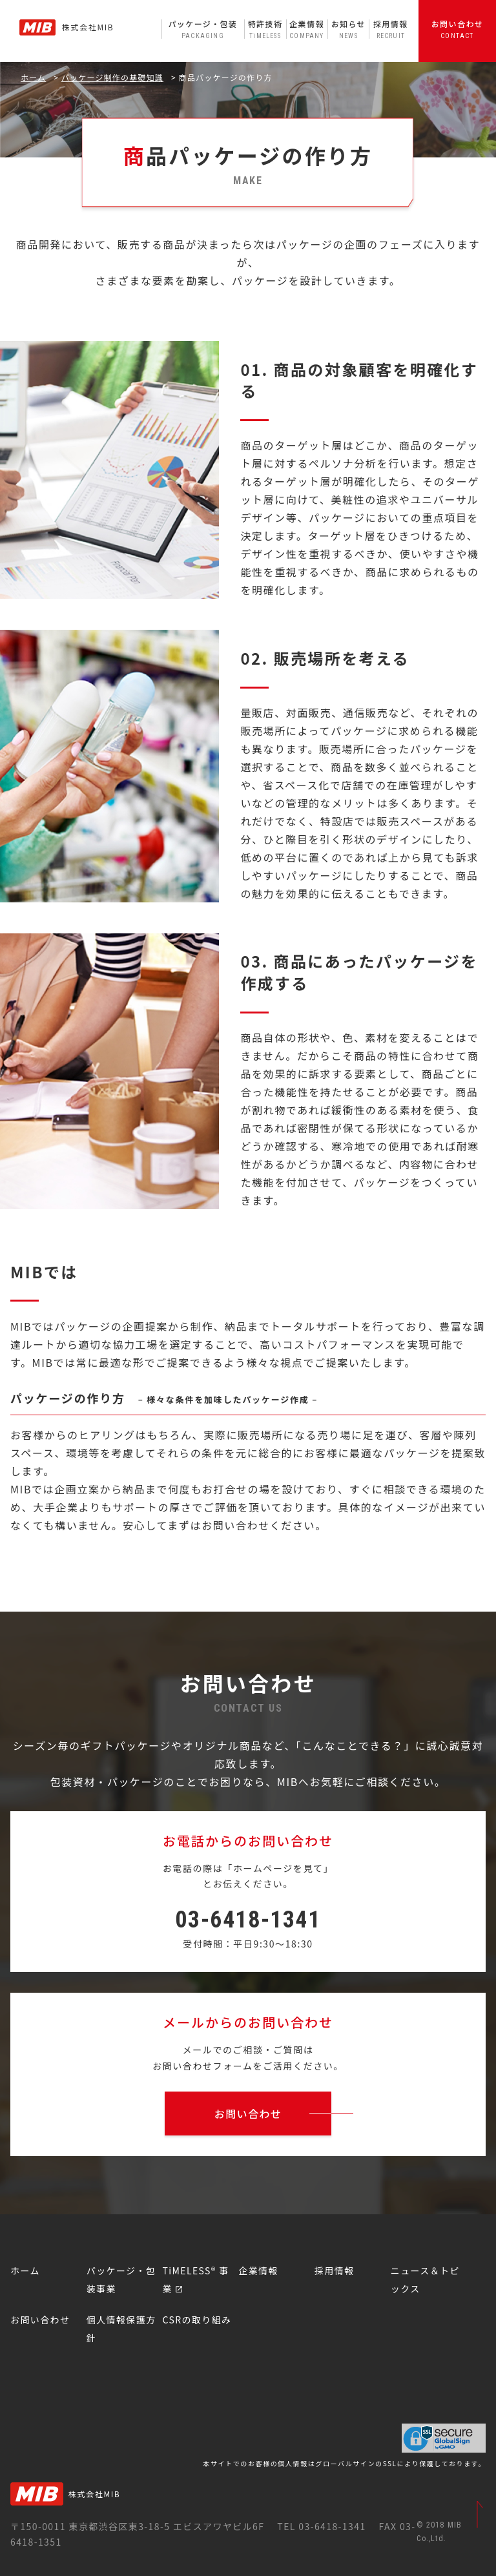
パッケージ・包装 (203, 28)
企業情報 (306, 28)
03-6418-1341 (247, 1919)
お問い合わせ (457, 28)
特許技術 (264, 28)
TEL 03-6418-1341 (321, 2526)
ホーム (33, 77)
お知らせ (348, 28)
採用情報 (390, 28)
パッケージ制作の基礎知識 (112, 77)
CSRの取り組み (197, 2319)
